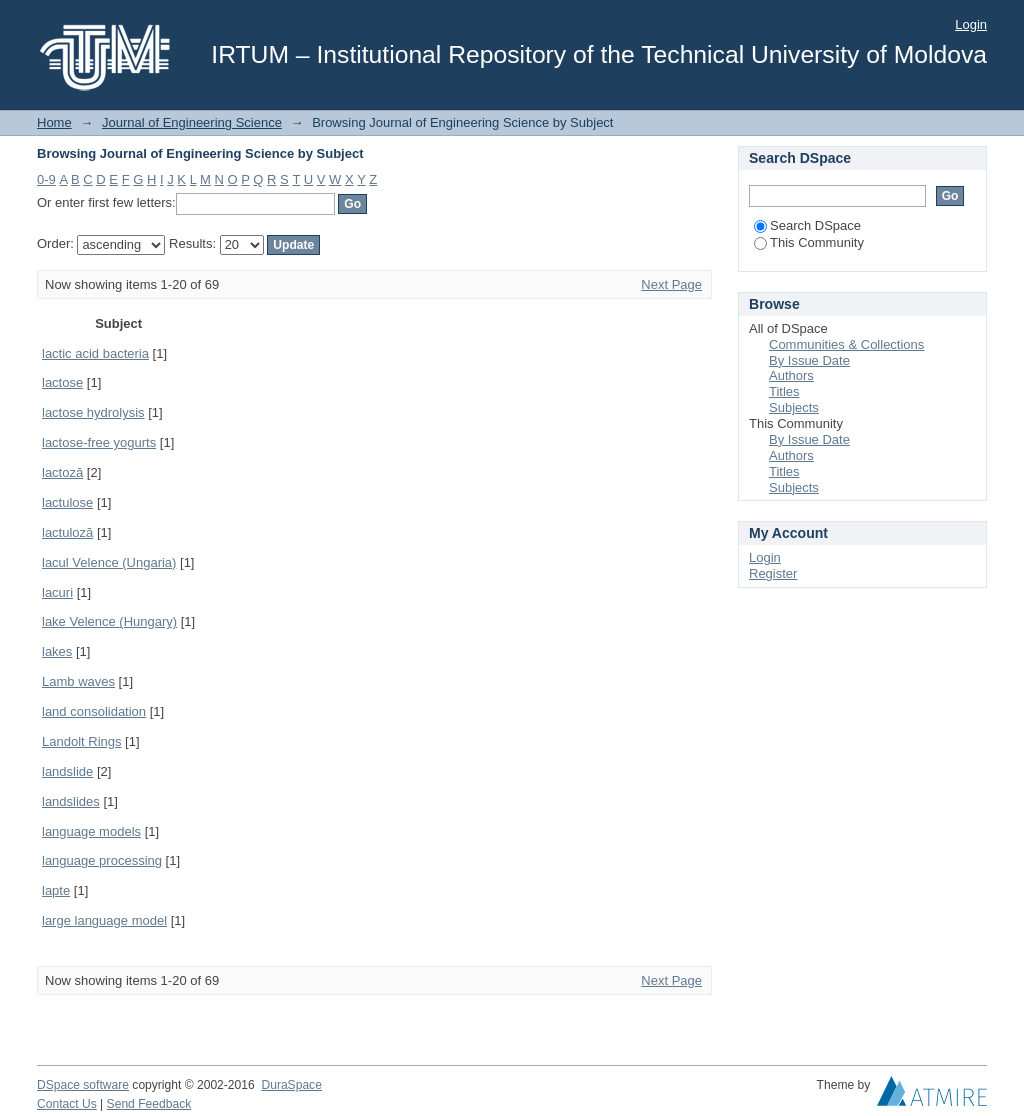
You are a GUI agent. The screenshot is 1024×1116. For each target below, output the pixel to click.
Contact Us (67, 1104)
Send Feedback (149, 1104)
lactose (62, 382)
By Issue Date (809, 360)
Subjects (794, 407)
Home (54, 122)
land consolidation (94, 711)
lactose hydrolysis (93, 412)
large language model (104, 920)
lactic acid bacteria (95, 353)
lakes (57, 651)
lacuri (57, 592)
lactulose (67, 502)
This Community (809, 242)
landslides (71, 801)
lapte (56, 890)
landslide (67, 771)
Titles (784, 391)
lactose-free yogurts (99, 442)
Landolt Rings (82, 741)
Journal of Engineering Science (192, 122)
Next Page (671, 284)
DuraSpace (291, 1085)
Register (773, 573)
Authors (791, 375)
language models (91, 831)
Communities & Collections (846, 344)
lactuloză (67, 532)
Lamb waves (78, 681)
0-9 (46, 179)
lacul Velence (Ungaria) (109, 562)
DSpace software (83, 1085)
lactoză (62, 472)
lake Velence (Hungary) (109, 621)
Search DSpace (807, 225)
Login (971, 24)
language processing (102, 860)
